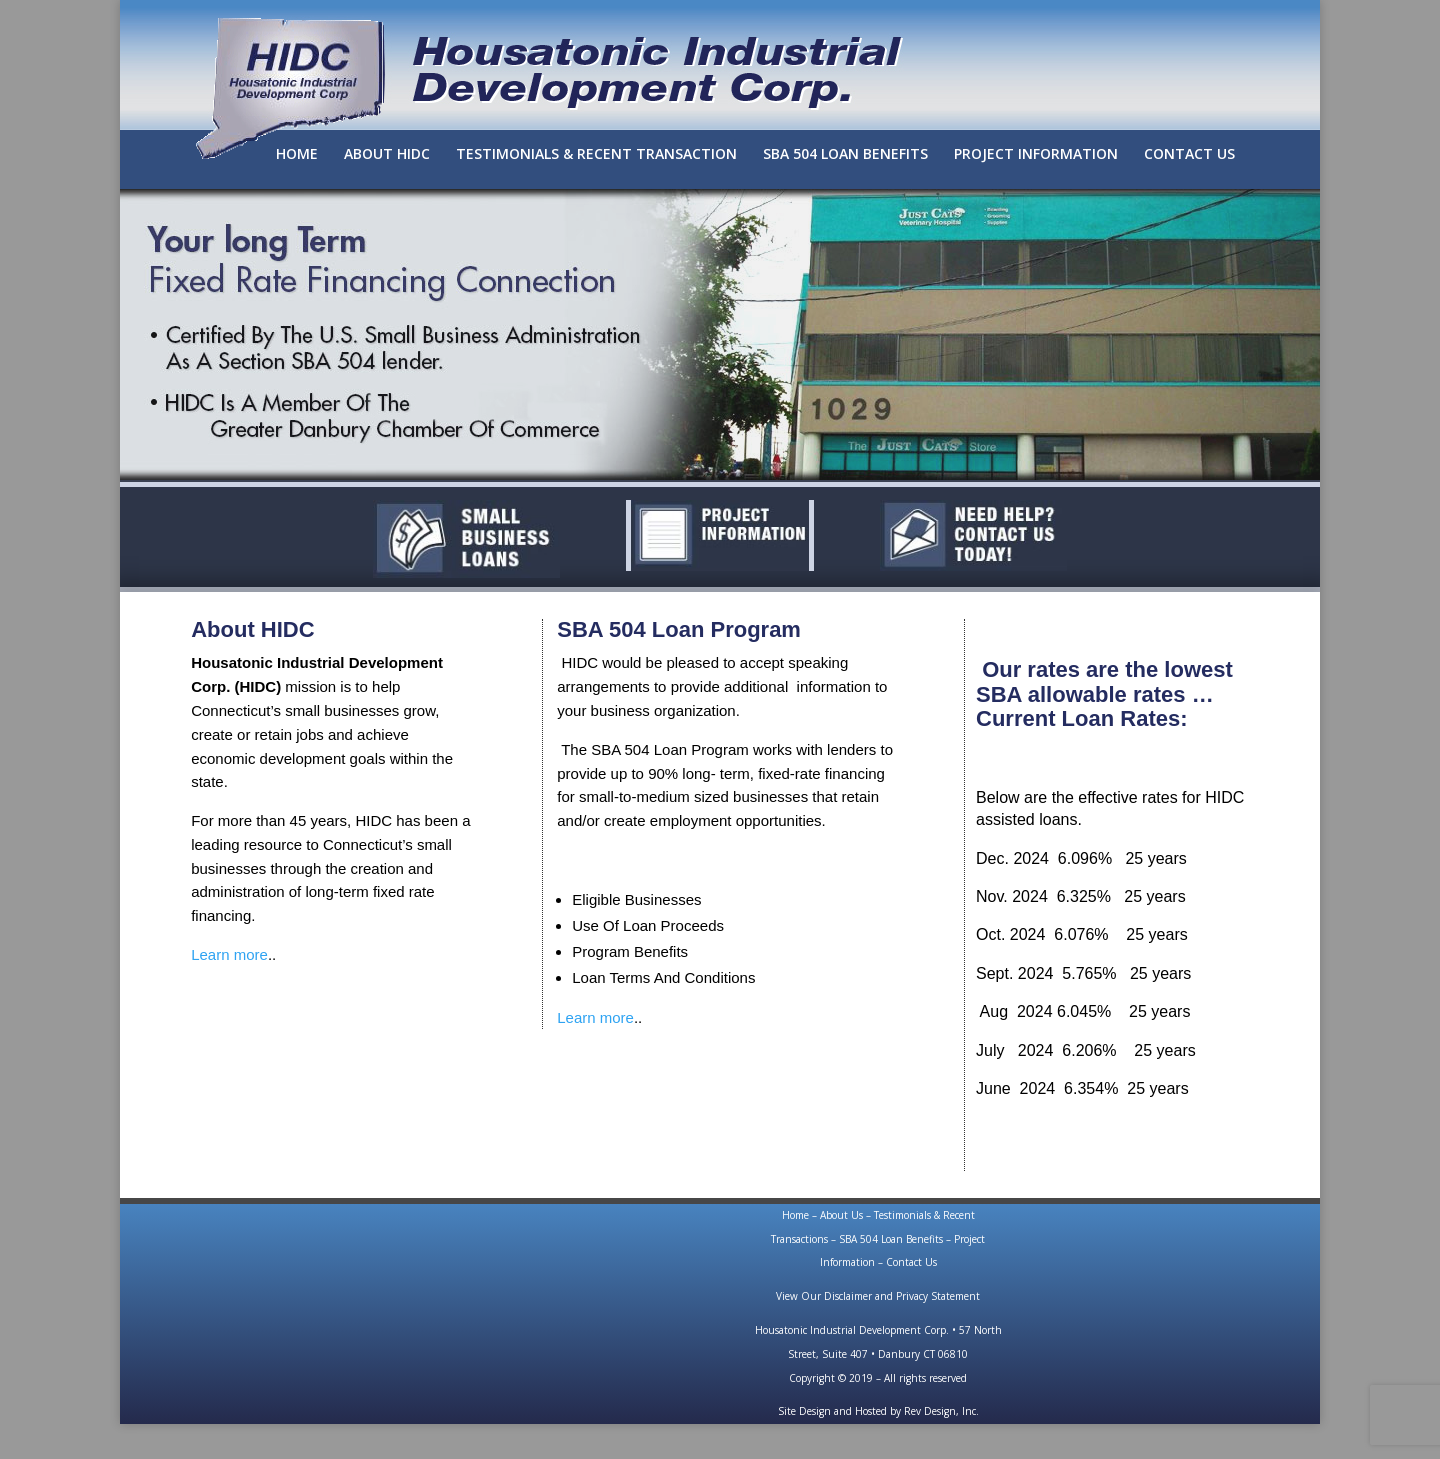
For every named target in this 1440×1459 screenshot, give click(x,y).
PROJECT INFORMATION (1036, 155)
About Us (841, 1215)
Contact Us (911, 1262)
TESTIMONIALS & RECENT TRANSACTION (596, 155)
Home (795, 1215)
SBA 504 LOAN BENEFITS (845, 155)
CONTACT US (1189, 155)
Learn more (229, 954)
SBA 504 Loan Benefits (891, 1239)
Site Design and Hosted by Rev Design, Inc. (878, 1411)
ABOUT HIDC (387, 155)
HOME (297, 155)
